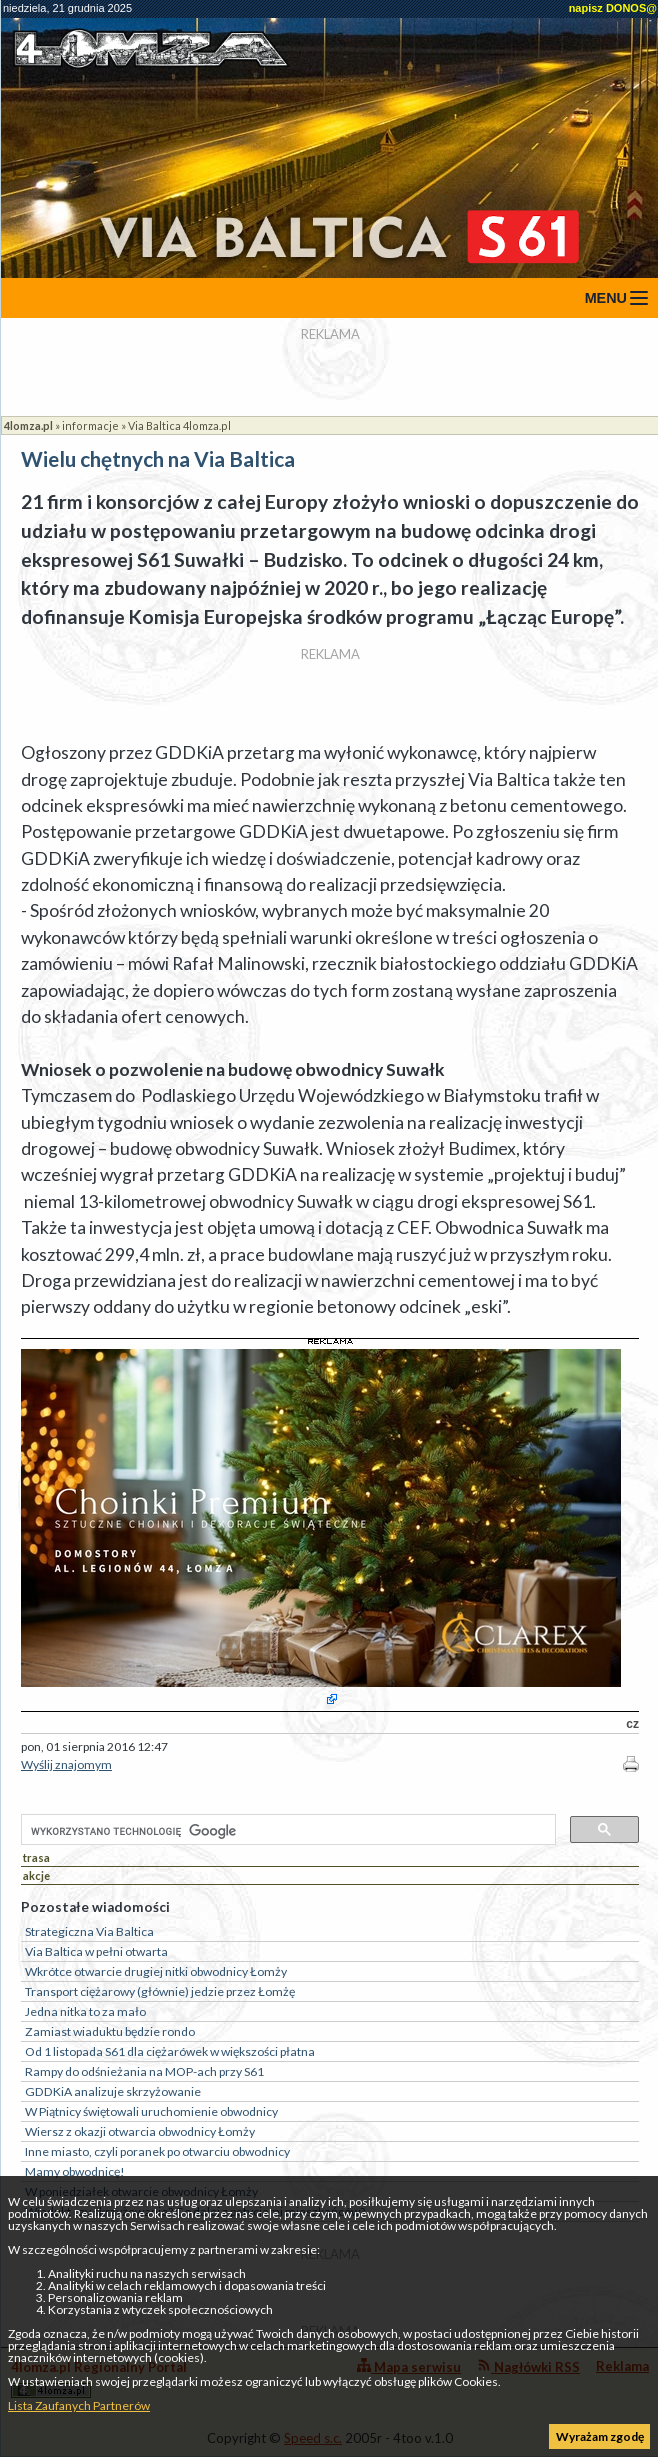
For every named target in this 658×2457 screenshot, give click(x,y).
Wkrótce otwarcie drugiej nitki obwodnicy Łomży (156, 1971)
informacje (90, 425)
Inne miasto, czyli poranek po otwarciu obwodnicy (157, 2151)
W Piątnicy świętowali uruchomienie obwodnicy (151, 2111)
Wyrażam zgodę (600, 2436)
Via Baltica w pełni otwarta (96, 1951)
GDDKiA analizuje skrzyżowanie (113, 2091)
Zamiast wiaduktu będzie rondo (110, 2031)
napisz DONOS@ (613, 8)
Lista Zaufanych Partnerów (79, 2405)
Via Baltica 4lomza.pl (179, 425)
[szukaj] (286, 1831)
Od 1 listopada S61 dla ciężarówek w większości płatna (170, 2051)
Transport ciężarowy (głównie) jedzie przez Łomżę (160, 1991)
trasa (36, 1857)
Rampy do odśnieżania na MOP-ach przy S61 (144, 2071)
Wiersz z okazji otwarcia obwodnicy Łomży (140, 2131)
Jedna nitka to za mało (85, 2011)
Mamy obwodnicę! (75, 2171)
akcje (36, 1875)
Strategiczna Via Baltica (89, 1931)
